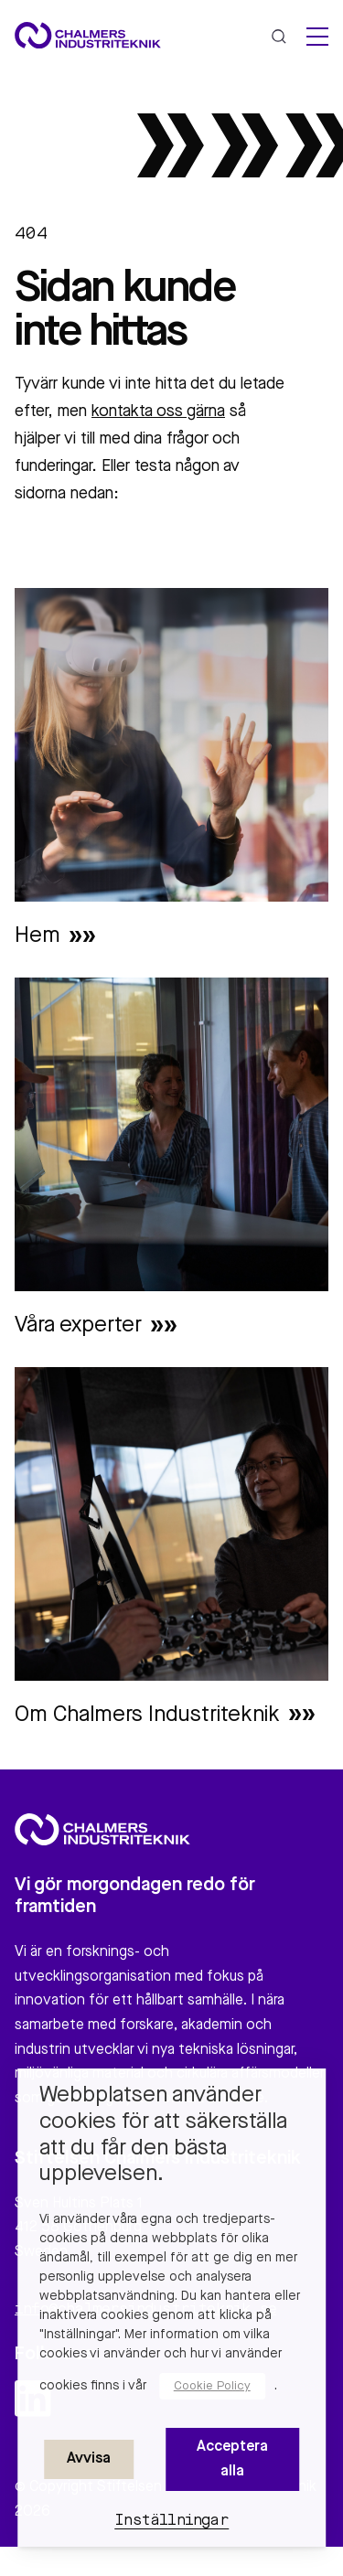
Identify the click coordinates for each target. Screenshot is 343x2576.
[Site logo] (88, 35)
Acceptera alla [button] (232, 2459)
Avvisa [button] (89, 2459)
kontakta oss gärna (158, 411)
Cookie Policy (212, 2386)
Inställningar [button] (171, 2521)
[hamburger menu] (317, 36)
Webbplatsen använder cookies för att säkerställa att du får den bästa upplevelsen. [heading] (163, 2135)
